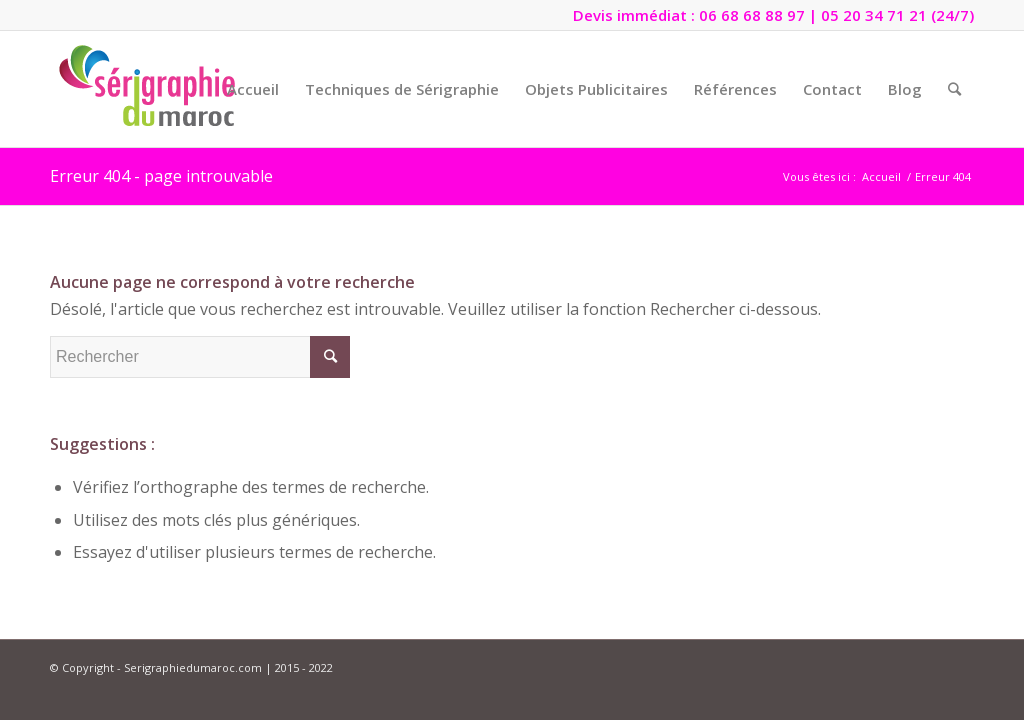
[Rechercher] (954, 89)
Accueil (881, 176)
